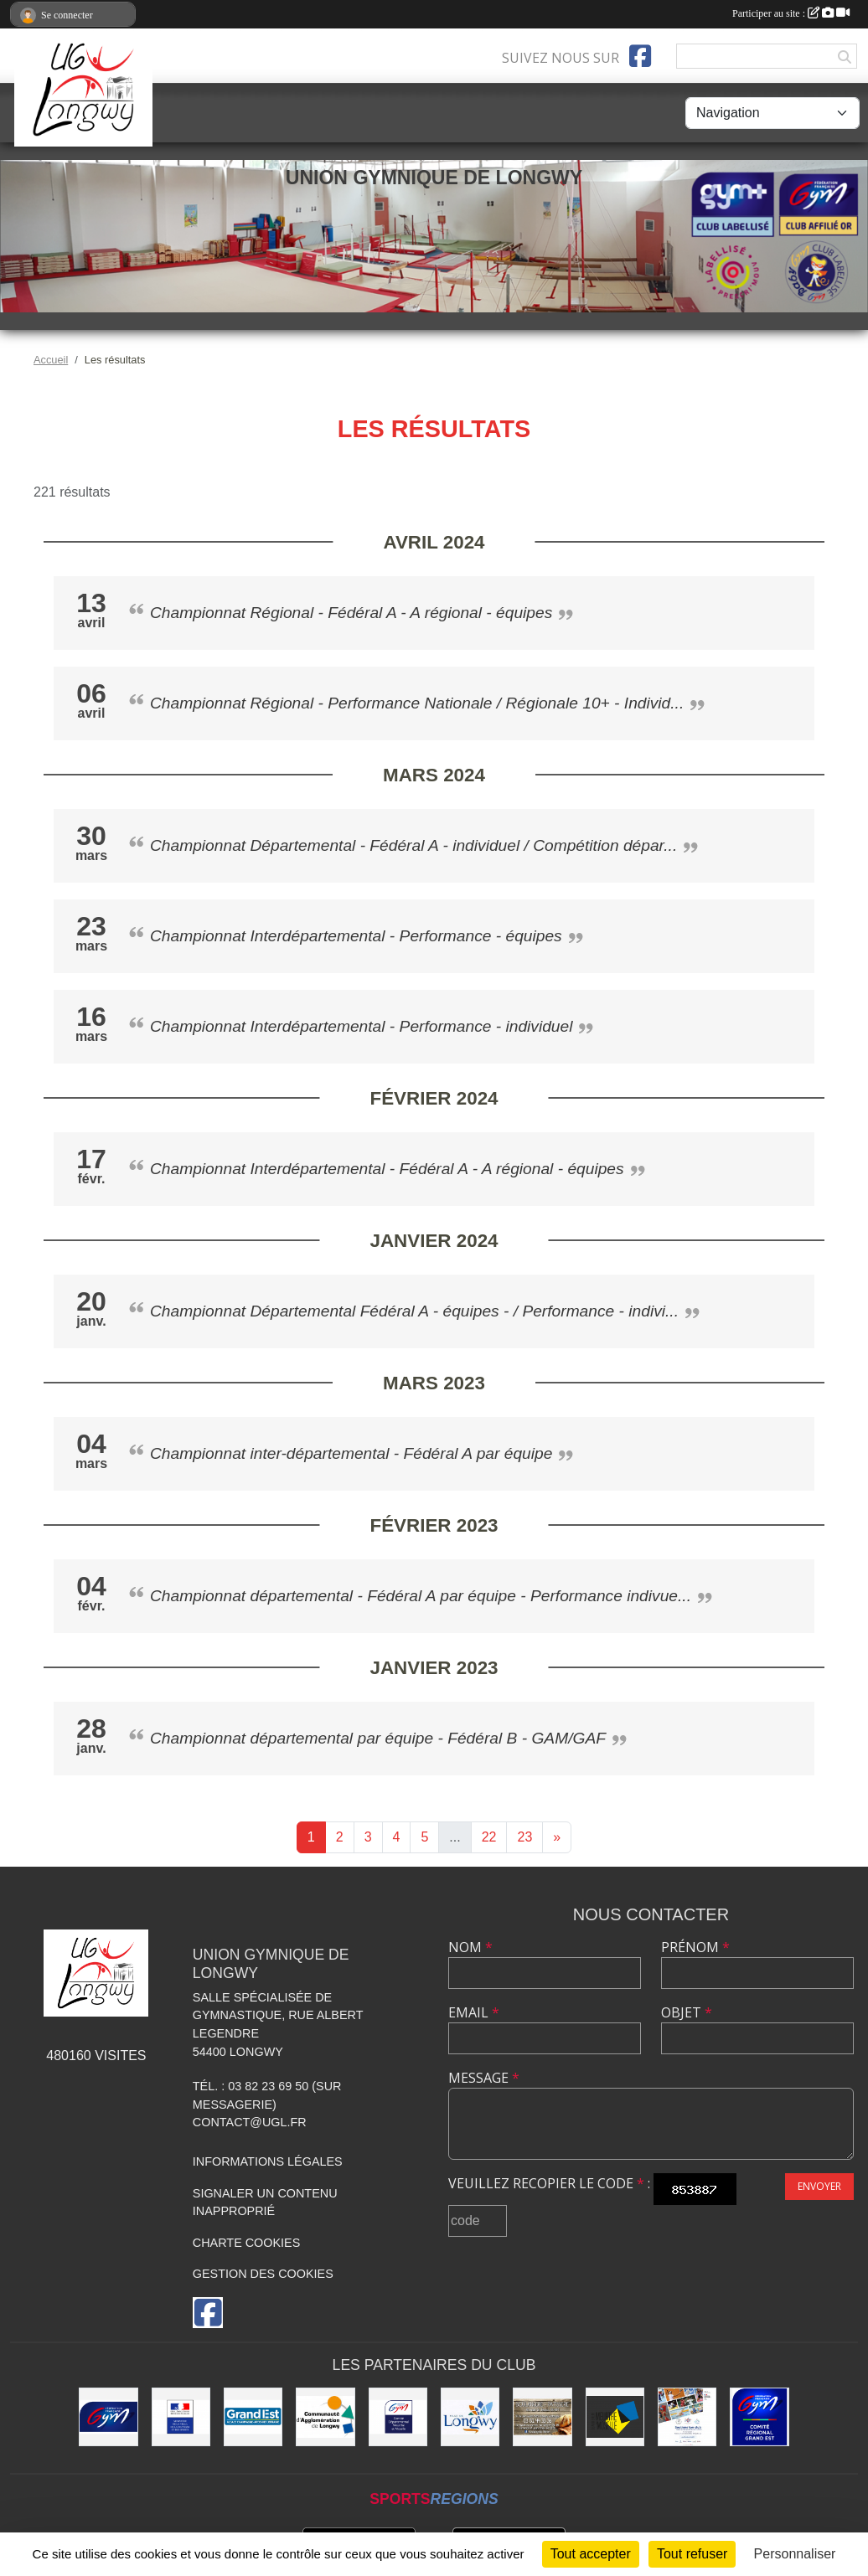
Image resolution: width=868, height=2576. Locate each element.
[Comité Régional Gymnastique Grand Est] (759, 2417)
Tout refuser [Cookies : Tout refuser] (692, 2554)
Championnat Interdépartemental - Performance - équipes (356, 936)
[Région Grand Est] (253, 2417)
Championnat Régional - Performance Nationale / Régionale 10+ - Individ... (417, 703)
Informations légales (268, 2161)
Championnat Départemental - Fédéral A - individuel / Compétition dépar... (413, 845)
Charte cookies (246, 2242)
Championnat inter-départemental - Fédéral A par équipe (351, 1453)
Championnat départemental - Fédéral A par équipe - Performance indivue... (420, 1596)
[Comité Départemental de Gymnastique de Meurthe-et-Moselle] (398, 2417)
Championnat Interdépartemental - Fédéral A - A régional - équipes (387, 1168)
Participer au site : (791, 13)
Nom (470, 1947)
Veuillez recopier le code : (549, 2183)
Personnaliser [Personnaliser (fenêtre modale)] (795, 2554)
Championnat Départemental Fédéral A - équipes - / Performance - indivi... (414, 1311)
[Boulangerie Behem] (542, 2417)
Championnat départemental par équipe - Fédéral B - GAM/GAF (378, 1738)
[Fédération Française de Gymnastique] (108, 2417)
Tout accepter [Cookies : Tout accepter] (590, 2554)
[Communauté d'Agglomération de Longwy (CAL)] (325, 2417)
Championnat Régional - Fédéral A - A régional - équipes (351, 612)
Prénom (695, 1947)
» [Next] (557, 1837)
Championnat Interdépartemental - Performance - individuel (361, 1026)
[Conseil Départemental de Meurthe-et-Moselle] (615, 2417)
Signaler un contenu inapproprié (265, 2202)
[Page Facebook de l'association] (640, 56)
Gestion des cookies (263, 2273)
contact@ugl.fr (250, 2122)
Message (483, 2078)
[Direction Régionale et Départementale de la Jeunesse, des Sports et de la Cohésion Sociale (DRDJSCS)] (181, 2417)
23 (524, 1837)
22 (489, 1837)
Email (473, 2012)
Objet (686, 2012)
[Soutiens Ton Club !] (687, 2417)
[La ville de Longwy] (470, 2417)
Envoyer (819, 2186)
